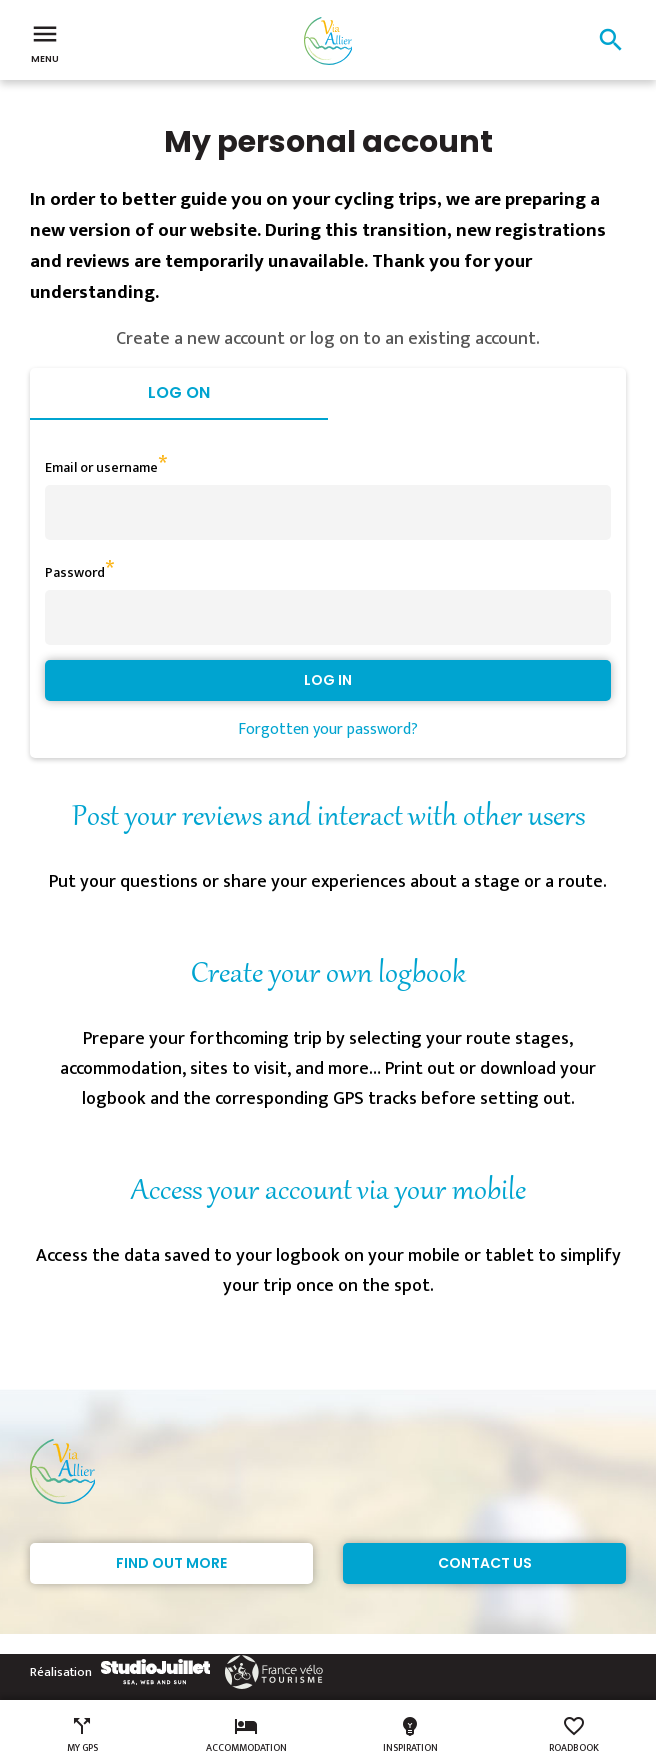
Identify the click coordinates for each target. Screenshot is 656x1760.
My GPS (82, 1735)
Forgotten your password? (328, 729)
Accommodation (246, 1735)
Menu (45, 42)
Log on (179, 392)
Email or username (101, 467)
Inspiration (410, 1735)
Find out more (171, 1563)
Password (75, 572)
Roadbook (574, 1735)
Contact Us (485, 1563)
